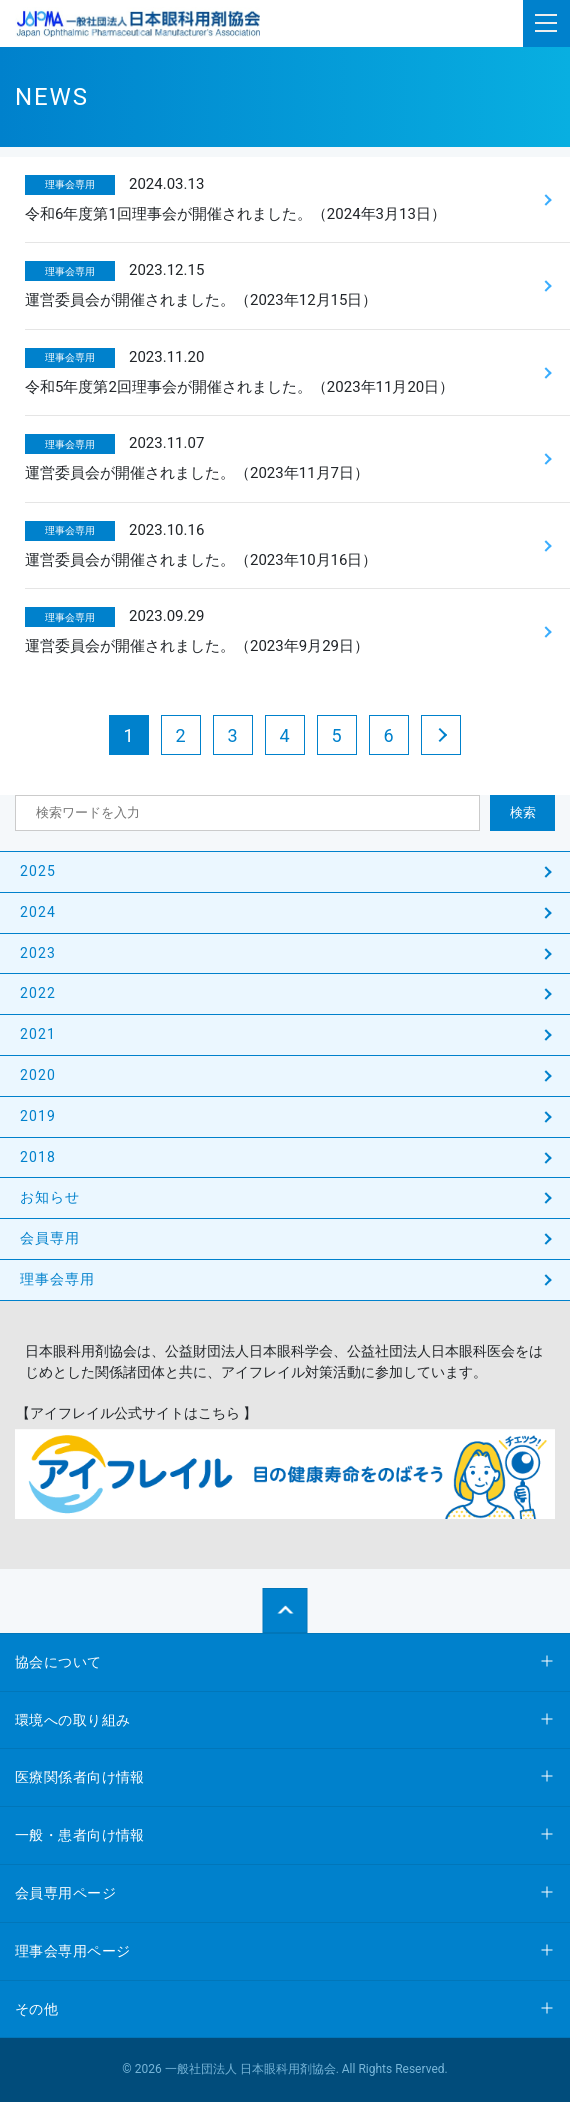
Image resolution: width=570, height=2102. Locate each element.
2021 (38, 1034)
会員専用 (50, 1238)
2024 (38, 912)
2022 (38, 993)
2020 (38, 1075)
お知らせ (50, 1197)
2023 (38, 953)
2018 (38, 1157)
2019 (38, 1116)
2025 (38, 871)
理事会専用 (58, 1279)
